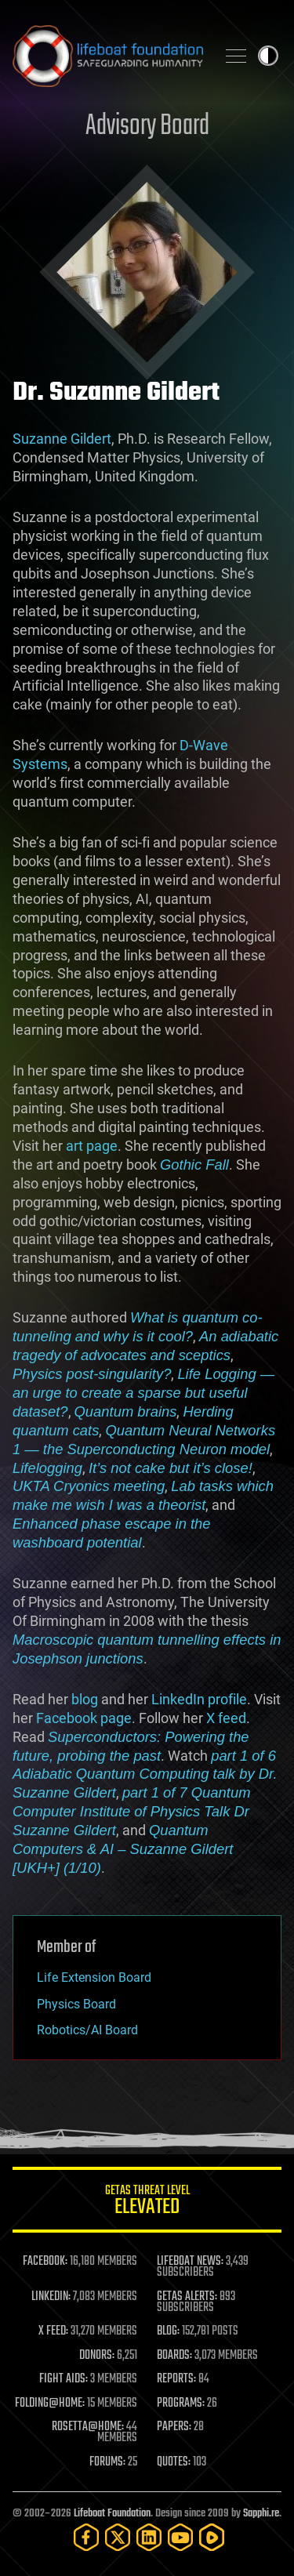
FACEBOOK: (45, 2261)
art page (92, 1145)
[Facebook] (86, 2537)
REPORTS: (176, 2379)
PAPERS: (174, 2427)
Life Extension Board (94, 1977)
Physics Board (76, 2004)
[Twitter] (117, 2537)
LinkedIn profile (199, 1699)
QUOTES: (174, 2462)
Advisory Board (147, 126)
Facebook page (84, 1718)
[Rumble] (211, 2537)
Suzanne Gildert (62, 438)
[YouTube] (180, 2537)
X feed (226, 1718)
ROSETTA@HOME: (88, 2427)
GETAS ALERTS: (187, 2297)
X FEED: (53, 2331)
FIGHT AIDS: (63, 2379)
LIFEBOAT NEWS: (190, 2261)
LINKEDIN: (51, 2297)
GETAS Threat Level (147, 2202)
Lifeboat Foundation (112, 2514)
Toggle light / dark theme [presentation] (268, 55)
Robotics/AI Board (87, 2030)
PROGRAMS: (181, 2403)
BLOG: (168, 2331)
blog (84, 1699)
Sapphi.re (261, 2514)
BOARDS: (174, 2356)
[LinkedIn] (149, 2537)
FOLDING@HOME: (50, 2403)
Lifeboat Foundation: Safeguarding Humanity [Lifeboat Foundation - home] (108, 56)
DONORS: (96, 2356)
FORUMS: (107, 2462)
